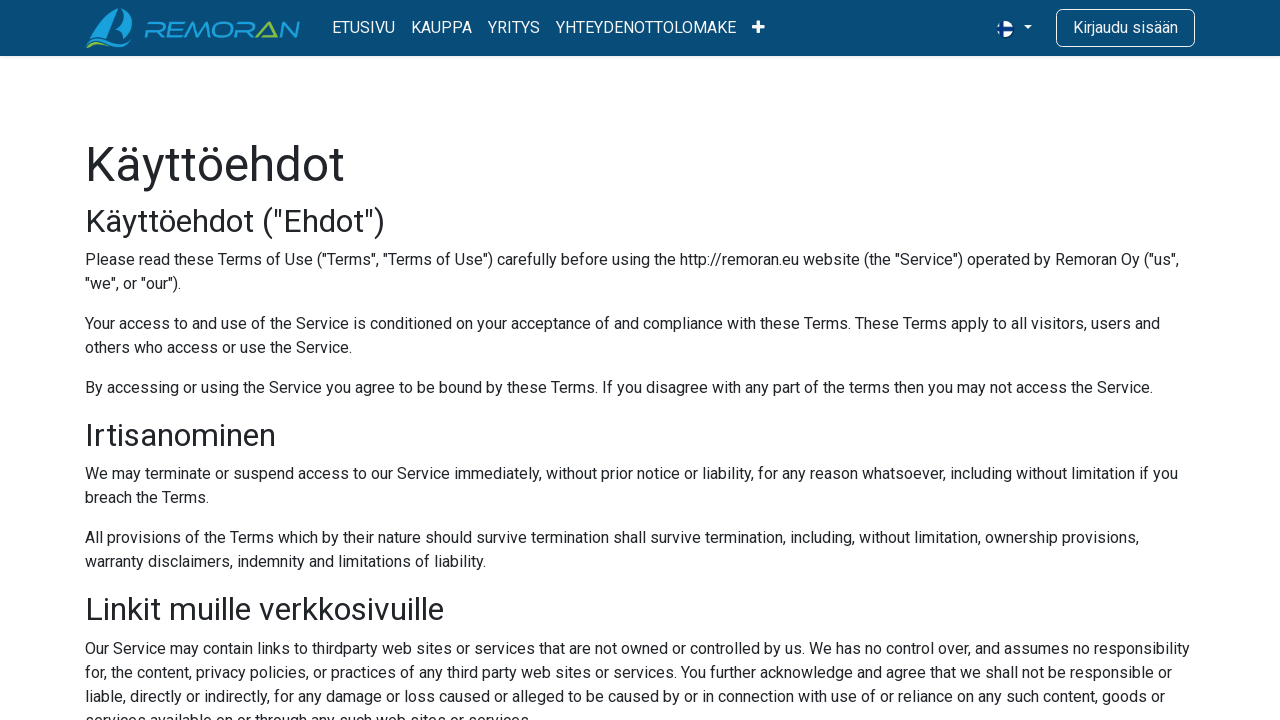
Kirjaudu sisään (1125, 27)
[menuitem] (363, 28)
